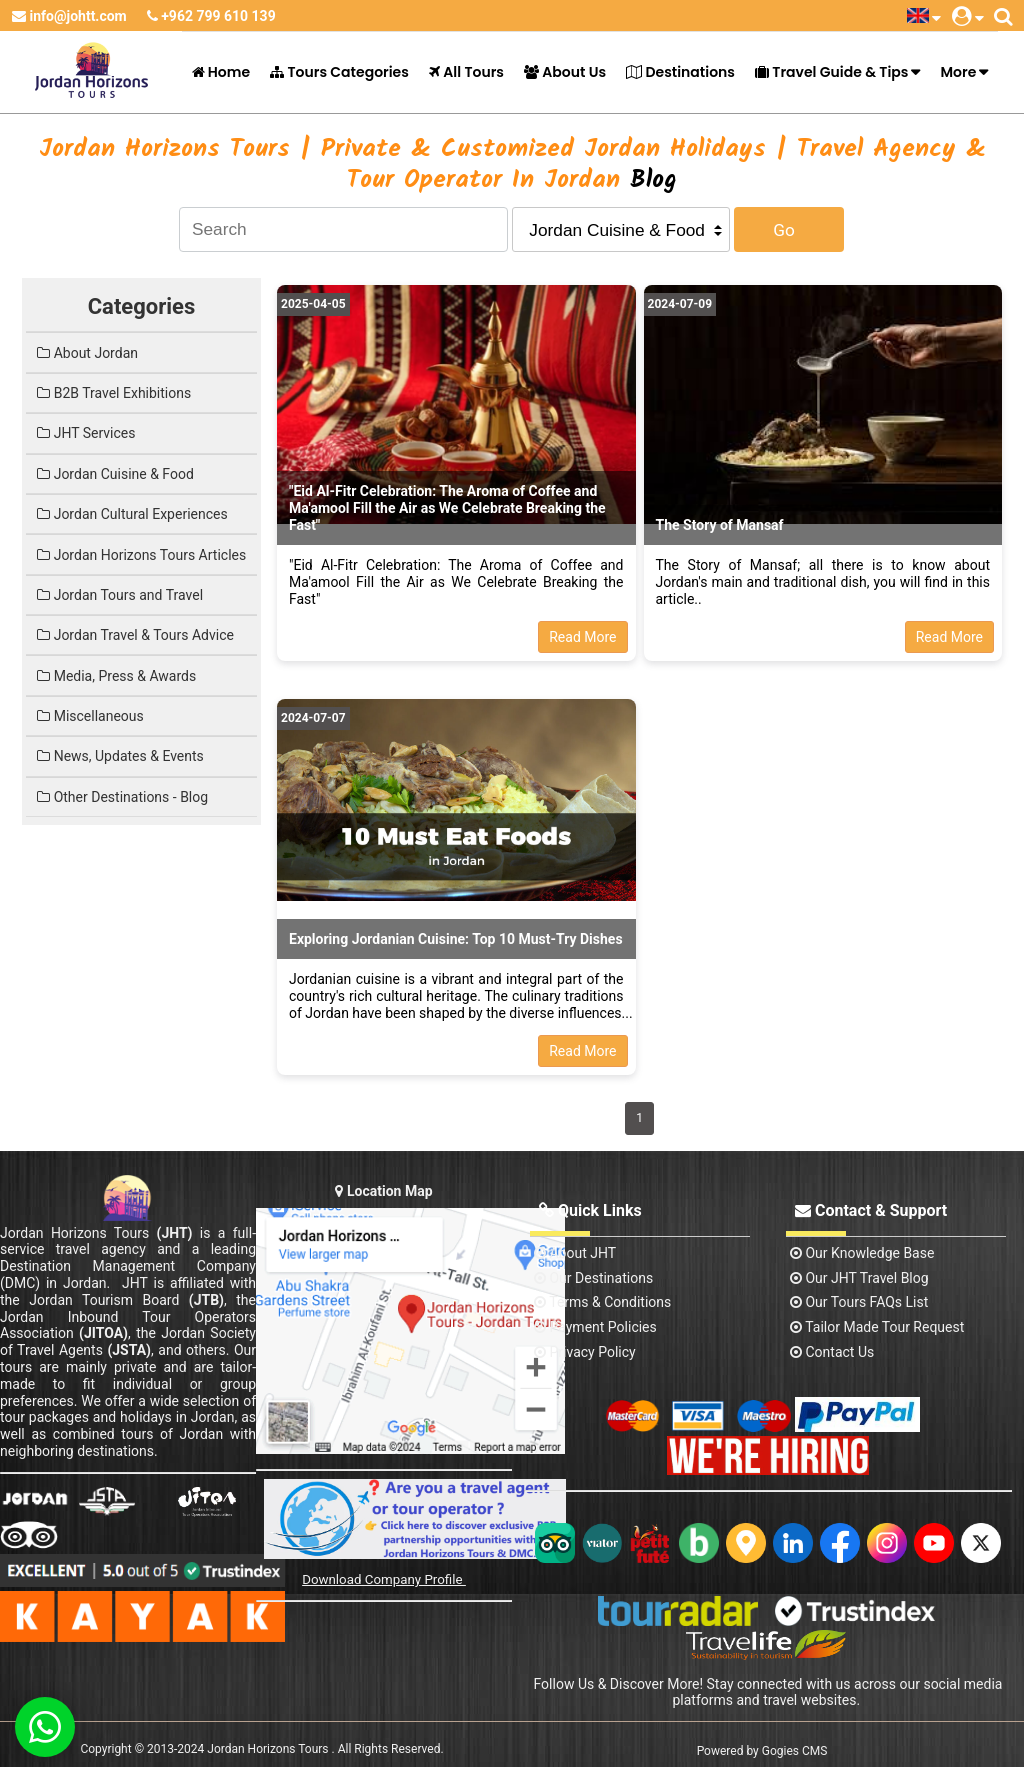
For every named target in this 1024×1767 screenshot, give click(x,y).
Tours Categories (339, 72)
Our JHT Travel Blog (859, 1278)
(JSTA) (129, 1350)
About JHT (575, 1253)
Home (221, 72)
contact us (832, 1352)
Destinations (680, 72)
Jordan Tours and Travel (120, 595)
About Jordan (87, 353)
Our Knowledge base (862, 1253)
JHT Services (86, 433)
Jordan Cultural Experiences (132, 514)
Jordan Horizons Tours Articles (141, 555)
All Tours (466, 72)
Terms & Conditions (602, 1302)
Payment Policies (595, 1327)
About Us (565, 72)
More (958, 72)
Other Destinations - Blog (122, 797)
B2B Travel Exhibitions (114, 393)
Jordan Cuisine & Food (115, 474)
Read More (582, 637)
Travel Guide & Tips (831, 72)
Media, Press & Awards (116, 676)
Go (784, 230)
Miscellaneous (90, 716)
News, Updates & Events (120, 756)
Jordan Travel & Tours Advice (135, 635)
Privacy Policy (585, 1352)
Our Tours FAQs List (859, 1302)
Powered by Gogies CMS (762, 1751)
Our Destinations (593, 1278)
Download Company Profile (384, 1579)
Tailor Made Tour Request (877, 1327)
